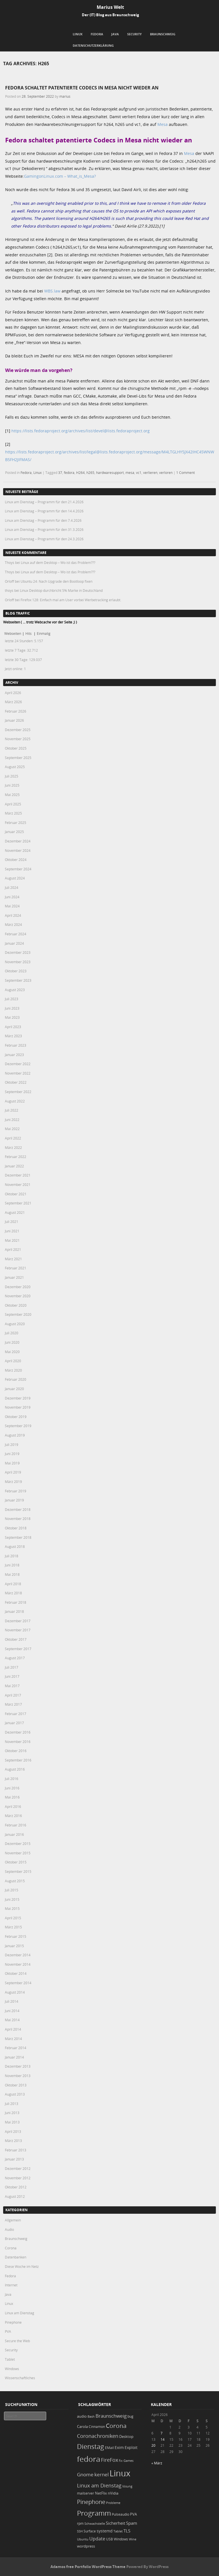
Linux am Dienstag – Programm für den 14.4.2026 (44, 511)
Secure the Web (17, 2340)
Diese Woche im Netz (22, 2266)
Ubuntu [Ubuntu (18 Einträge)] (82, 2539)
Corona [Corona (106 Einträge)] (116, 2426)
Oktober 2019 (16, 1416)
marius (64, 96)
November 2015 (18, 1853)
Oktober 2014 (16, 1973)
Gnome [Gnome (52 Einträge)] (85, 2474)
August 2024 (15, 878)
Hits (29, 633)
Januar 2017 (14, 1722)
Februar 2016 (15, 1825)
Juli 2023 (11, 999)
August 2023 (15, 989)
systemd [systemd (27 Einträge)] (105, 2531)
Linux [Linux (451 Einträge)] (120, 2473)
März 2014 (13, 2038)
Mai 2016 (12, 1797)
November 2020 (18, 1296)
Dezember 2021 (18, 1175)
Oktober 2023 (16, 971)
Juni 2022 (12, 1119)
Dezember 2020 (18, 1286)
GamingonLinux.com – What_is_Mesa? (60, 176)
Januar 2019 (14, 1500)
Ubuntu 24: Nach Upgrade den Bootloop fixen (56, 581)
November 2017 (18, 1630)
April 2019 (13, 1472)
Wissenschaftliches (20, 2378)
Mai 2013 (12, 2122)
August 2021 (15, 1212)
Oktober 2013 (16, 2085)
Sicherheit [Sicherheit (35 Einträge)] (115, 2523)
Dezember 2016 (18, 1732)
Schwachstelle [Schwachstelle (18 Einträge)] (94, 2523)
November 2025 (18, 738)
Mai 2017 (12, 1685)
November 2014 (18, 1964)
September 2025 (18, 757)
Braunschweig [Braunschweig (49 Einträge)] (111, 2416)
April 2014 (13, 2029)
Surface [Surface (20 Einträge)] (90, 2531)
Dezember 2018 (18, 1509)
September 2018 (18, 1537)
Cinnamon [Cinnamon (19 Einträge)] (97, 2426)
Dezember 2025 (18, 729)
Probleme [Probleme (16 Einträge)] (113, 2503)
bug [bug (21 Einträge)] (130, 2416)
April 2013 (13, 2131)
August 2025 (15, 766)
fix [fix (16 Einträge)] (121, 2461)
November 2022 (18, 1073)
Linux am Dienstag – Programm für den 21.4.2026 (44, 502)
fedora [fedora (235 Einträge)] (88, 2459)
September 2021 (18, 1203)
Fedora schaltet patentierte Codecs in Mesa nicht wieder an (82, 88)
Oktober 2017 (16, 1639)
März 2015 (13, 1927)
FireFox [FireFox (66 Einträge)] (109, 2459)
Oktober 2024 (16, 859)
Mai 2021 (12, 1240)
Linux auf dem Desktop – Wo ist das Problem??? (58, 562)
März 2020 (13, 1370)
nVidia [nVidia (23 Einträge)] (113, 2493)
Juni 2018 (12, 1565)
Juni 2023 (12, 1008)
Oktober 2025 (16, 748)
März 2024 (13, 924)
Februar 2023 (15, 1045)
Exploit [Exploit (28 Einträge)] (131, 2447)
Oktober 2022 (16, 1082)
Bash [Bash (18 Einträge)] (91, 2416)
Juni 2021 (12, 1231)
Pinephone (13, 2322)
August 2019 (15, 1435)
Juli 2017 (11, 1667)
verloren (166, 472)
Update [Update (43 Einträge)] (97, 2539)
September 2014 (18, 1982)
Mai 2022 (12, 1128)
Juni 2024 (12, 897)
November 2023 (18, 961)
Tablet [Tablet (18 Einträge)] (118, 2531)
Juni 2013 (12, 2112)
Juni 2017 (12, 1676)
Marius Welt (110, 7)
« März (156, 2463)
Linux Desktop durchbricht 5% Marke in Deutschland (61, 590)
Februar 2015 (15, 1936)
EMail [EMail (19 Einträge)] (109, 2448)
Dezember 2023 (18, 952)
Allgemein (13, 2220)
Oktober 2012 (16, 2187)
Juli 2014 (11, 2001)
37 (60, 472)
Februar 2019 (15, 1491)
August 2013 (15, 2094)
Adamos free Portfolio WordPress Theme (87, 2566)
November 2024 (18, 850)
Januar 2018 (14, 1611)
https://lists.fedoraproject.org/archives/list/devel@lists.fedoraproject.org (80, 430)
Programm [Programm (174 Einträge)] (94, 2513)
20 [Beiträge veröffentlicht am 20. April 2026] (153, 2445)
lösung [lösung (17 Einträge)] (127, 2486)
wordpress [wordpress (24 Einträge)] (86, 2546)
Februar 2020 (15, 1379)
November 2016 (18, 1741)
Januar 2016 (14, 1834)
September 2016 (18, 1760)
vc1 (138, 472)
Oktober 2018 (16, 1528)
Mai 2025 (12, 794)
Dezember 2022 (18, 1063)
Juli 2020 (11, 1333)
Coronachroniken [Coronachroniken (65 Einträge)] (97, 2435)
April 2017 (13, 1695)
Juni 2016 (12, 1788)
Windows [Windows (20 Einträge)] (121, 2539)
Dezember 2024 (18, 841)
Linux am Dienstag (19, 2313)
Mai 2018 (12, 1574)
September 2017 (18, 1648)
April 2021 (13, 1249)
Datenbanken (15, 2257)
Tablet (10, 2359)
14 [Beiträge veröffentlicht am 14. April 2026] (163, 2439)
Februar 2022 (15, 1156)
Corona (11, 2248)
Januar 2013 (14, 2159)
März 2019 (13, 1481)
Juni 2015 (12, 1899)
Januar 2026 (14, 720)
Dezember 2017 (18, 1621)
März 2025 (13, 813)
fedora (69, 472)
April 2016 (13, 1806)
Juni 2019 (12, 1453)
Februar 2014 (15, 2047)
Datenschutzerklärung (93, 45)
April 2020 (13, 1360)
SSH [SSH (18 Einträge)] (80, 2531)
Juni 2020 (12, 1342)
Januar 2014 (14, 2057)
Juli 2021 (11, 1221)
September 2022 (18, 1091)
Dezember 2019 (18, 1398)
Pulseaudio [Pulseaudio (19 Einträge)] (120, 2514)
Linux (77, 34)
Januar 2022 (14, 1166)
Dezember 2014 (18, 1955)
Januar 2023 (14, 1054)
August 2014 (15, 1992)
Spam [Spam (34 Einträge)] (131, 2523)
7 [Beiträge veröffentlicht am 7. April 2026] (162, 2433)
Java (115, 34)
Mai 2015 (12, 1908)
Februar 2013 (15, 2150)
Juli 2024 (11, 887)
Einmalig (43, 633)
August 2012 (15, 2196)
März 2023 (13, 1036)
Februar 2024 (15, 934)
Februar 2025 (15, 822)
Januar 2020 (14, 1388)
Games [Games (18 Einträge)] (128, 2460)
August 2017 (15, 1658)
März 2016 (13, 1815)
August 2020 (15, 1323)
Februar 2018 (15, 1602)
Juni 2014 (12, 2010)
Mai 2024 (12, 906)
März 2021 (13, 1259)
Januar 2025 (14, 831)
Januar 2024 (14, 943)
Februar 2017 (15, 1713)
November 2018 (18, 1518)
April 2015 (13, 1918)
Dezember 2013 (18, 2066)
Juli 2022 (11, 1110)
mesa (129, 472)
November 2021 (18, 1184)
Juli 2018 (11, 1556)
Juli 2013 (11, 2103)
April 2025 (13, 804)
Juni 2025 (12, 785)
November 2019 (18, 1407)
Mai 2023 (12, 1017)
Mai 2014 (12, 2020)
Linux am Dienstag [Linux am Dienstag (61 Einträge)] (99, 2485)
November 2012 (18, 2178)
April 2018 (13, 1583)
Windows (12, 2368)
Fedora (97, 34)
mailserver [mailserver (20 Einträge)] (85, 2493)
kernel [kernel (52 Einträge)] (101, 2474)
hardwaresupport (110, 472)
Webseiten (12, 633)
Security (134, 34)
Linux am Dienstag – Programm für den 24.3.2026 (44, 539)
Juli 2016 (11, 1778)
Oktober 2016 (16, 1750)
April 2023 (13, 1026)
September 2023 (18, 980)
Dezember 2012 (18, 2168)
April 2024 (13, 915)
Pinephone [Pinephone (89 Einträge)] (91, 2502)
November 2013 (18, 2075)
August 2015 (15, 1881)
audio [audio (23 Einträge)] (82, 2416)
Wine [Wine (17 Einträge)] (132, 2539)
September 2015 (18, 1871)
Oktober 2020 (16, 1305)
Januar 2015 (14, 1945)
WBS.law (52, 291)
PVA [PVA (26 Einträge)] (133, 2514)
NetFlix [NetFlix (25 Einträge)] (101, 2493)
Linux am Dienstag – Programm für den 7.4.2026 (43, 520)
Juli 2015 (11, 1890)
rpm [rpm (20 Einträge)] (80, 2523)
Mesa (162, 124)
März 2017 (13, 1704)
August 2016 (15, 1769)
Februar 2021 (15, 1268)
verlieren (150, 472)
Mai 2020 (12, 1351)
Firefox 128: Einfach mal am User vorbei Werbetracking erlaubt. (71, 600)
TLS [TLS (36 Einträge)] (126, 2531)
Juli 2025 (11, 776)
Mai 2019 (12, 1463)
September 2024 (18, 869)
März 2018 (13, 1593)
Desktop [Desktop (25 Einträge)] (126, 2436)
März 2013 (13, 2140)
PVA (8, 2331)
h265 (90, 472)
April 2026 (13, 692)
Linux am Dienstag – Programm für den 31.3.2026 (44, 529)
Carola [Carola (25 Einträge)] (82, 2426)
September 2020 (18, 1314)
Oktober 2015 (16, 1862)
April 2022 (13, 1138)
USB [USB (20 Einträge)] (109, 2539)
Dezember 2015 (18, 1843)
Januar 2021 (14, 1277)
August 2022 (15, 1101)
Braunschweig (162, 34)
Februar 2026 (15, 711)
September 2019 (18, 1425)
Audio (9, 2229)
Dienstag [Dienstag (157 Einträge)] (90, 2446)
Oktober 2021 (16, 1194)
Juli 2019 (11, 1444)
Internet (11, 2285)
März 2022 (13, 1147)
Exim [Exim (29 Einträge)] (119, 2447)
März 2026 (13, 701)
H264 (80, 472)
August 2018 (15, 1546)
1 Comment (185, 472)
